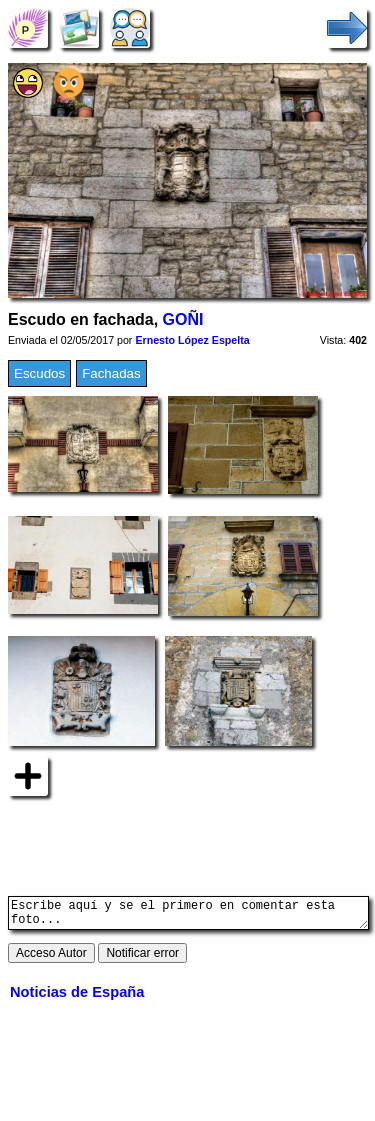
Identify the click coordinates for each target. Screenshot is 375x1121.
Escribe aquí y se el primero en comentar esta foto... (188, 916)
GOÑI (183, 319)
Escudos (39, 373)
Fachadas (111, 373)
